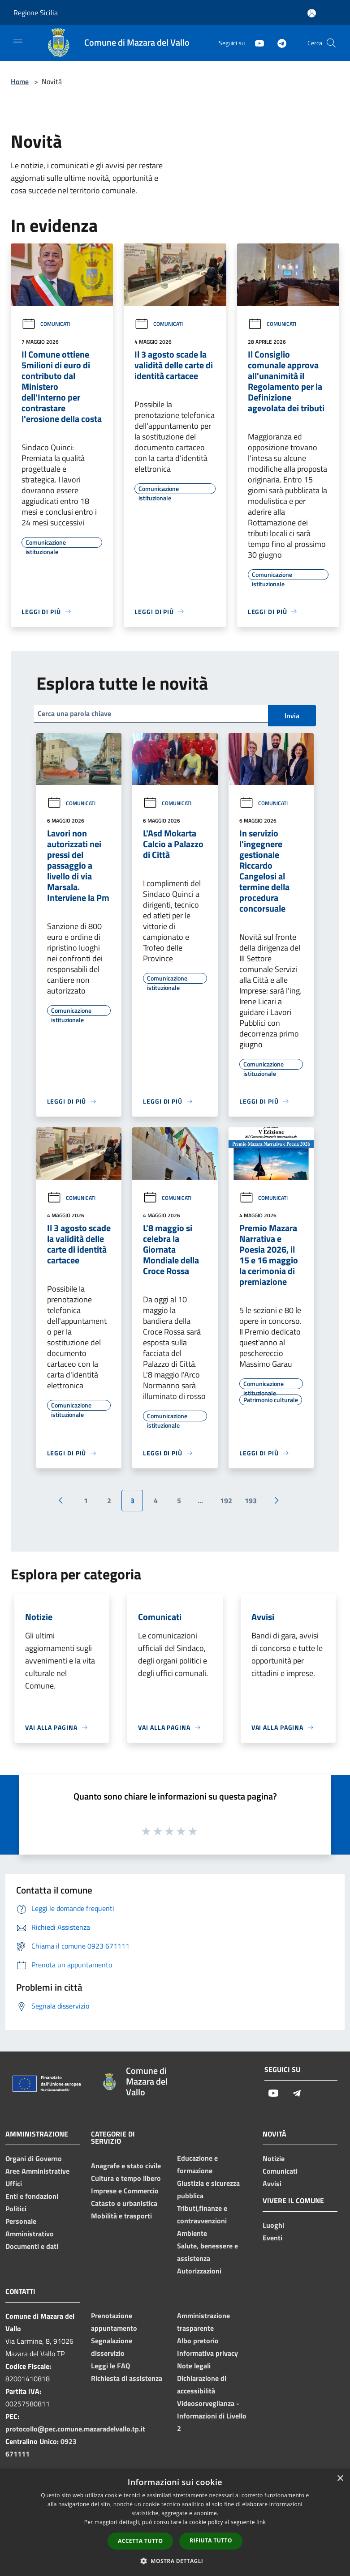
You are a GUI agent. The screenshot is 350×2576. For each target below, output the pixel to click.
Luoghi (273, 2225)
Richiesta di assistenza (126, 2378)
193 (251, 1500)
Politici (15, 2208)
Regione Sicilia (35, 12)
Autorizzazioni (199, 2270)
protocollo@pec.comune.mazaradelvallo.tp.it (75, 2428)
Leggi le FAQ (110, 2365)
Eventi (272, 2237)
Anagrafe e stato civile (126, 2165)
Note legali (194, 2365)
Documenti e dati (31, 2246)
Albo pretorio (198, 2340)
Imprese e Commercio (125, 2190)
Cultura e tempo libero (126, 2178)
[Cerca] (331, 43)
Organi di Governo (33, 2158)
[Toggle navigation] (18, 42)
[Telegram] (278, 43)
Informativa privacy (207, 2353)
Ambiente (192, 2233)
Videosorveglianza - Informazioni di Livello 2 (211, 2416)
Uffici (13, 2183)
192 (226, 1500)
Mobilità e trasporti (121, 2215)
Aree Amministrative (37, 2171)
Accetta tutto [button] (140, 2541)
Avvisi (272, 2183)
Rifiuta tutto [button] (211, 2540)
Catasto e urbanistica (124, 2203)
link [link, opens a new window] (261, 2522)
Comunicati (46, 324)
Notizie (274, 2158)
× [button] (340, 2478)
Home (20, 81)
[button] (175, 2560)
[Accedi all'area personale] (311, 13)
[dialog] (175, 2522)
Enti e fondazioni (31, 2196)
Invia (292, 715)
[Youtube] (256, 43)
